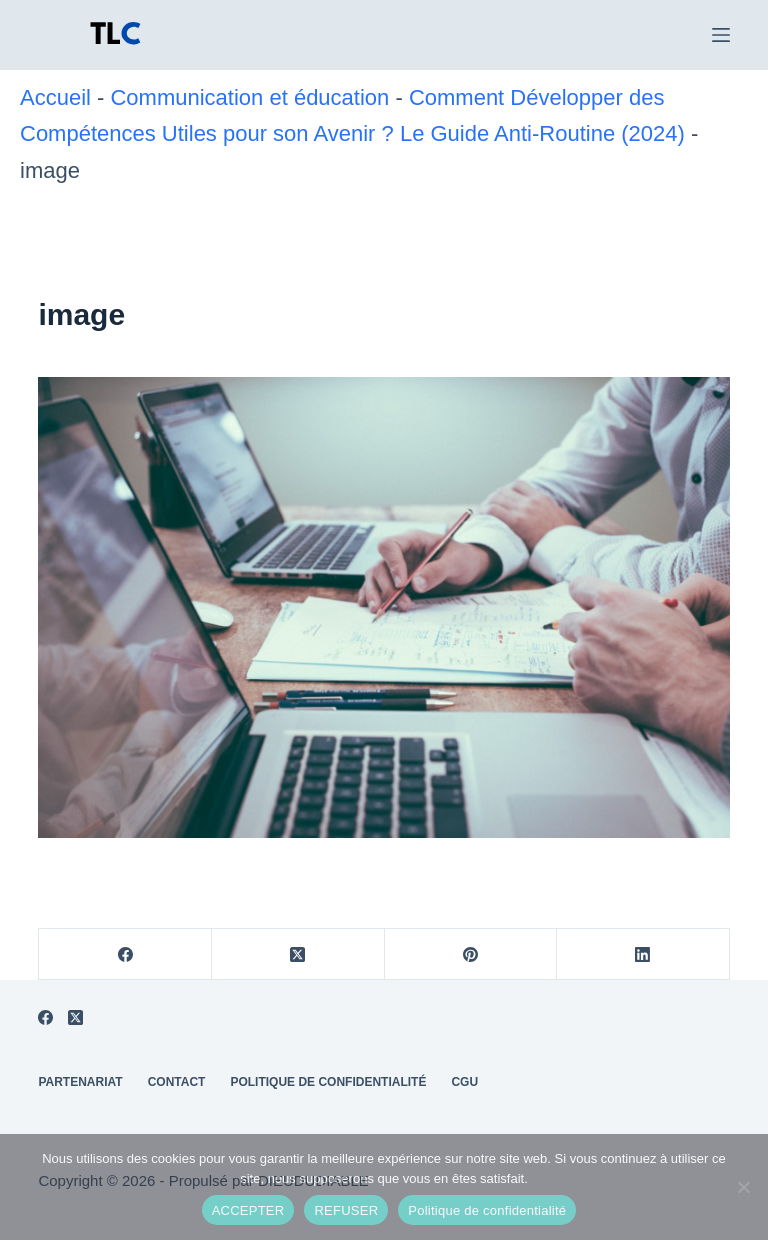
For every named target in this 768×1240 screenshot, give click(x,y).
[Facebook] (125, 954)
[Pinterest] (471, 954)
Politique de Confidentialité (328, 1082)
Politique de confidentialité (487, 1210)
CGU (464, 1082)
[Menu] (721, 35)
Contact (177, 1082)
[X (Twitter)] (298, 954)
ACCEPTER (248, 1210)
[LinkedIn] (643, 954)
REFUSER (346, 1210)
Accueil (55, 97)
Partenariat (80, 1082)
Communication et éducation (249, 97)
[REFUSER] (743, 1187)
